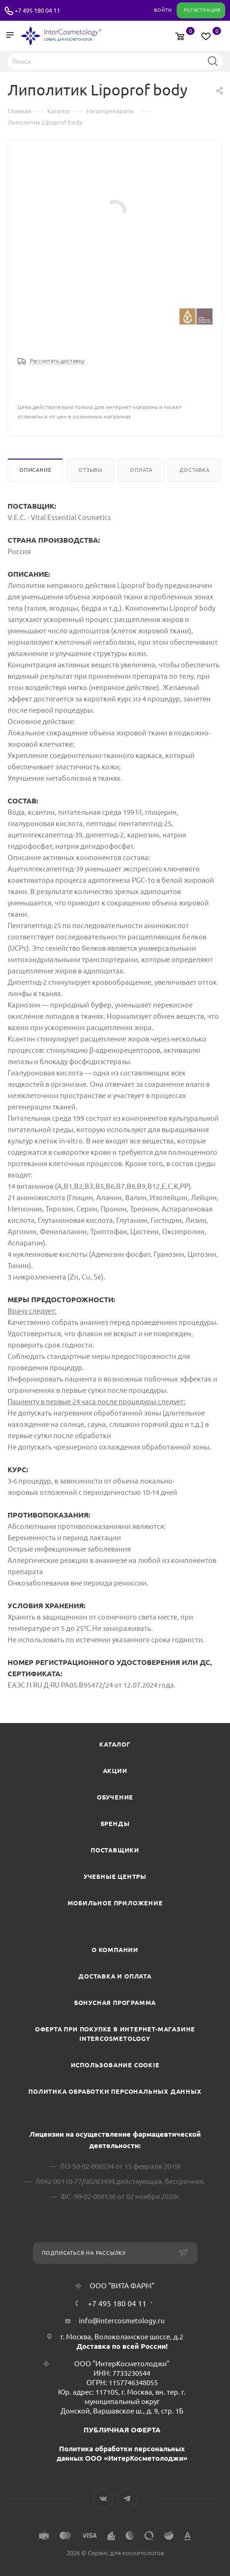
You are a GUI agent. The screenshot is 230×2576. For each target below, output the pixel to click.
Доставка (194, 470)
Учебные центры (115, 1876)
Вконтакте (103, 2499)
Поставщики (115, 1850)
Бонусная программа (115, 2002)
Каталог (115, 1744)
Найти (212, 61)
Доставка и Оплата (115, 1976)
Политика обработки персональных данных (114, 2091)
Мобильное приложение (115, 1903)
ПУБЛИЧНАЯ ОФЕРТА (122, 2430)
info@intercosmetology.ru (122, 2321)
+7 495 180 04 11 (37, 10)
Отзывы (90, 470)
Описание (35, 470)
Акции (115, 1770)
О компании (115, 1949)
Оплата (141, 470)
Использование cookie (115, 2065)
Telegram (127, 2499)
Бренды (115, 1823)
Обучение (115, 1797)
